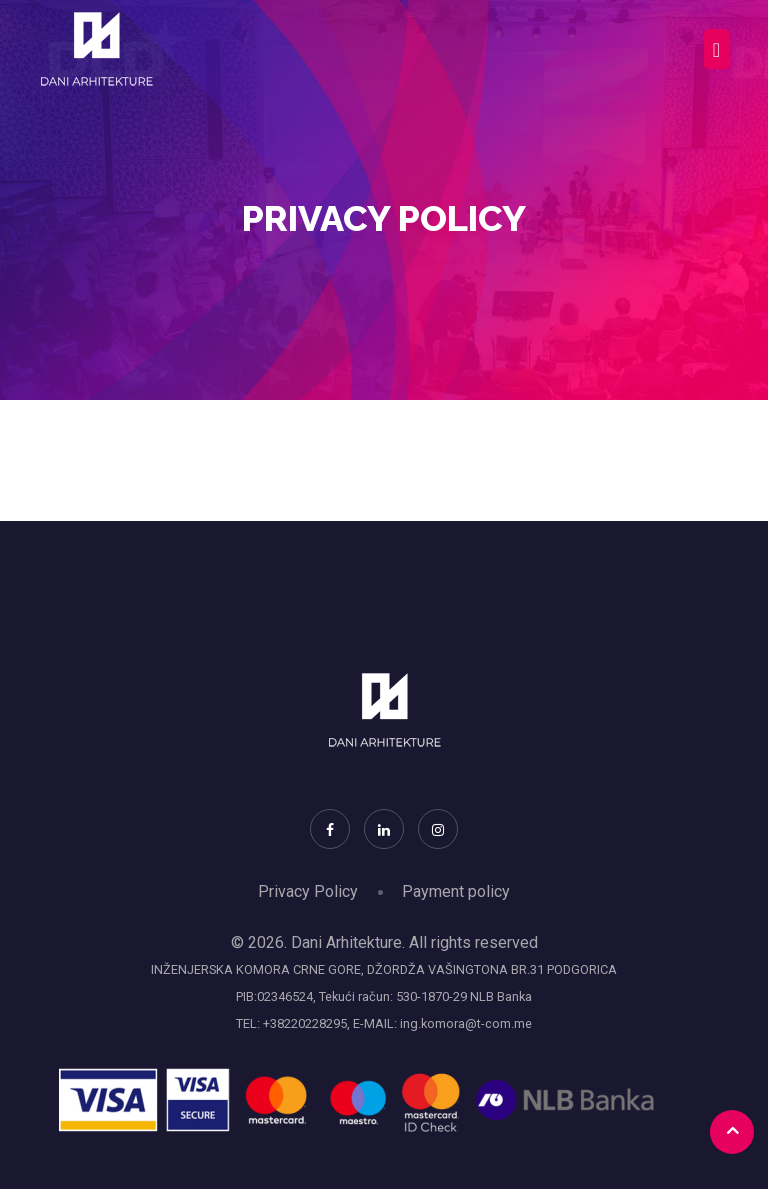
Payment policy (456, 891)
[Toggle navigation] (716, 49)
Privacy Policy (308, 891)
